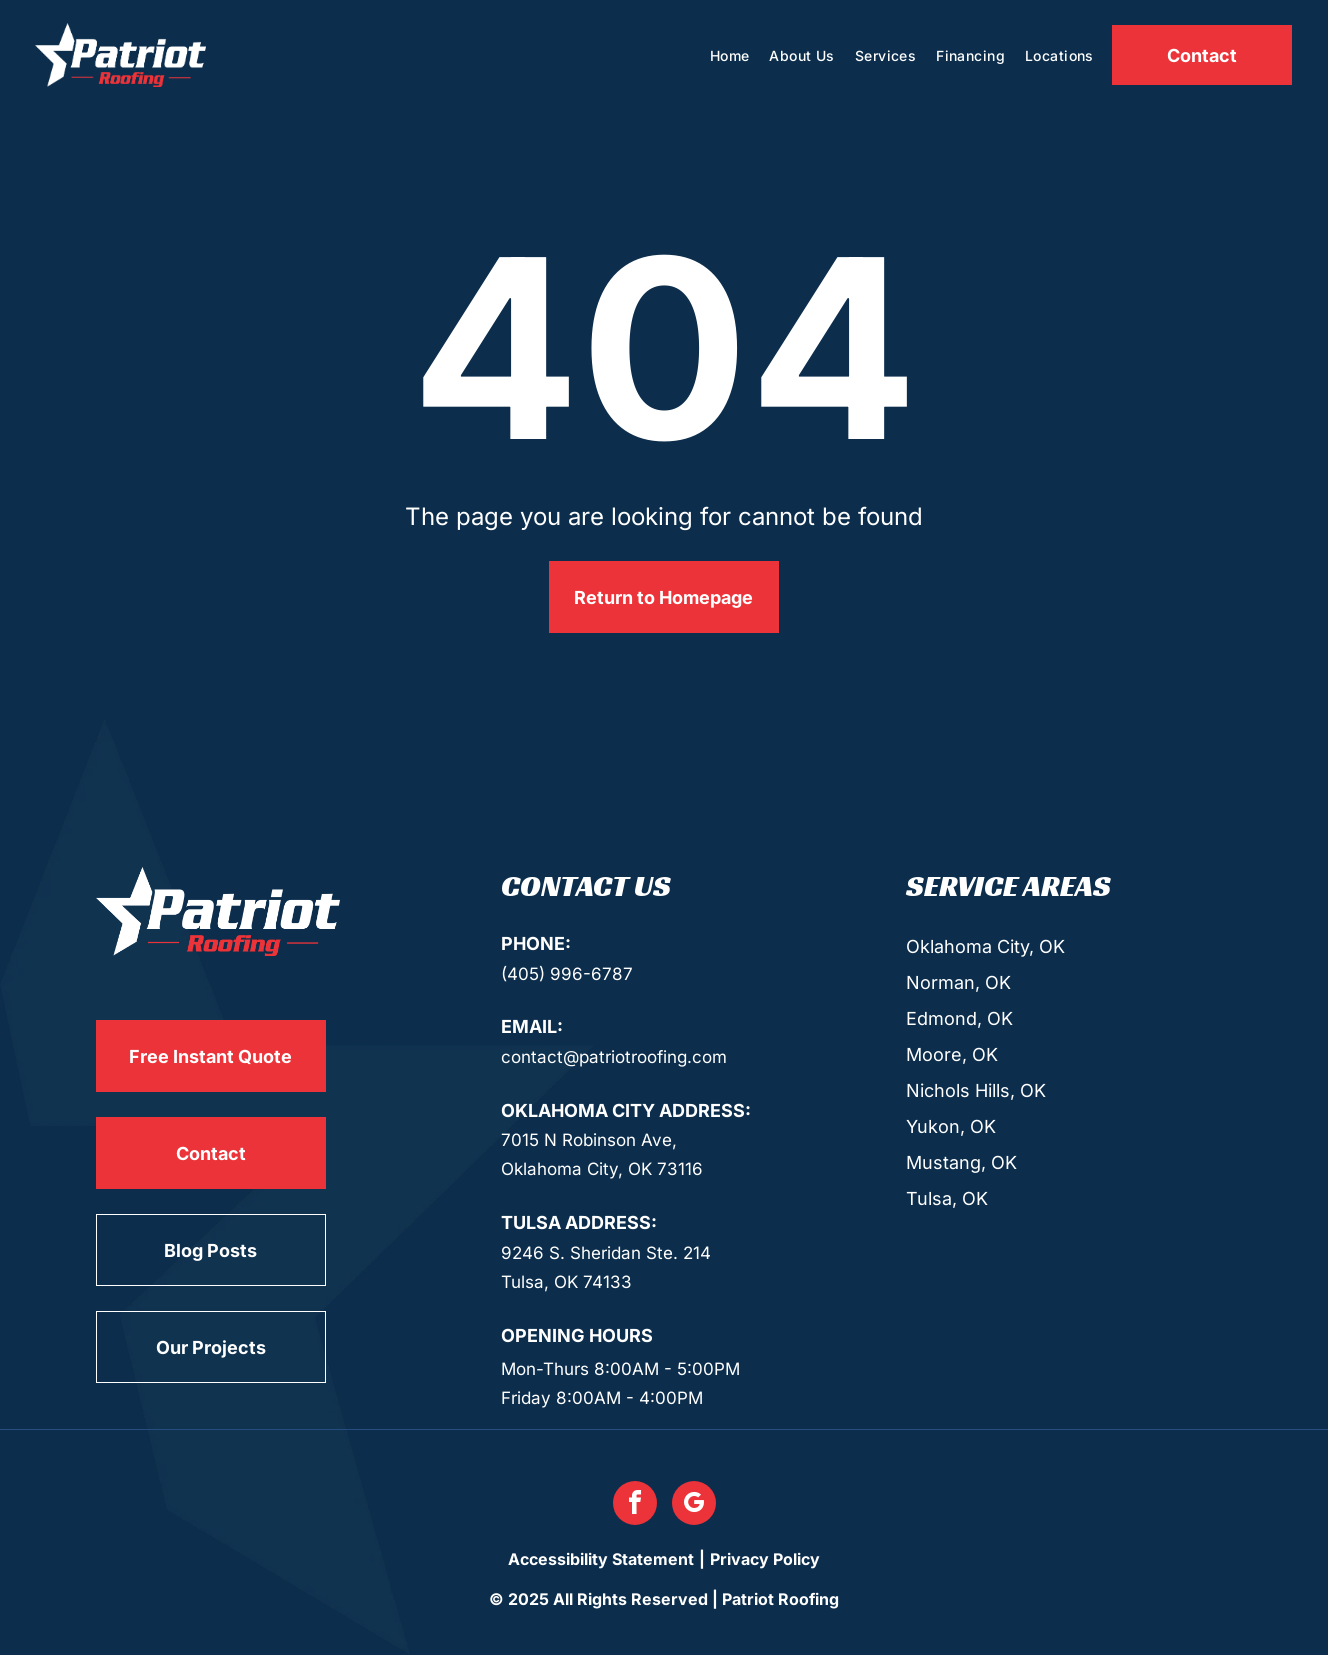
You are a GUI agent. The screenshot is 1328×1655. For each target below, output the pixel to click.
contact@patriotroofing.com (614, 1057)
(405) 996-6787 (567, 974)
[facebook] (635, 1505)
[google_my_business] (694, 1505)
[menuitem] (730, 55)
